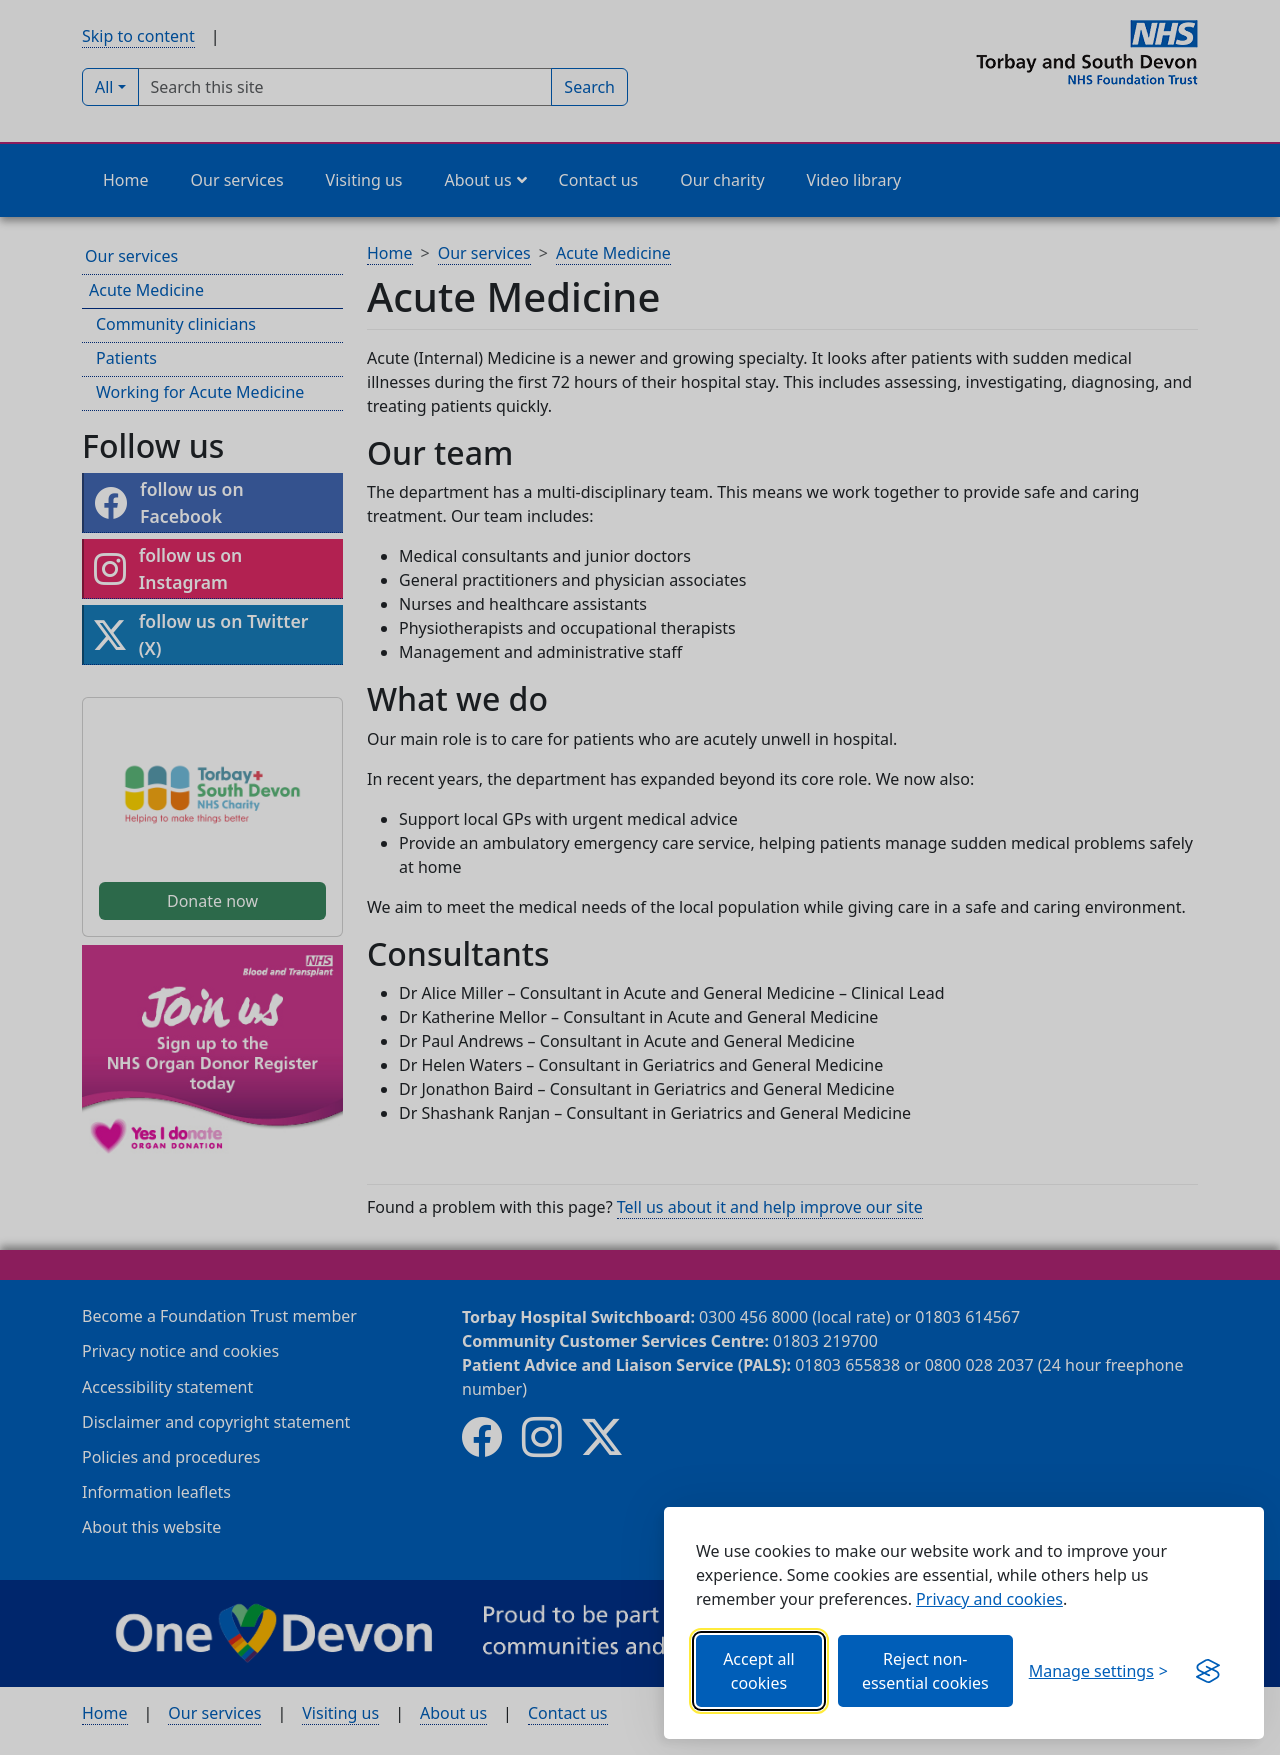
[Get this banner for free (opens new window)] (1208, 1671)
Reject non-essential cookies (925, 1671)
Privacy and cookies (989, 1599)
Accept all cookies (759, 1671)
